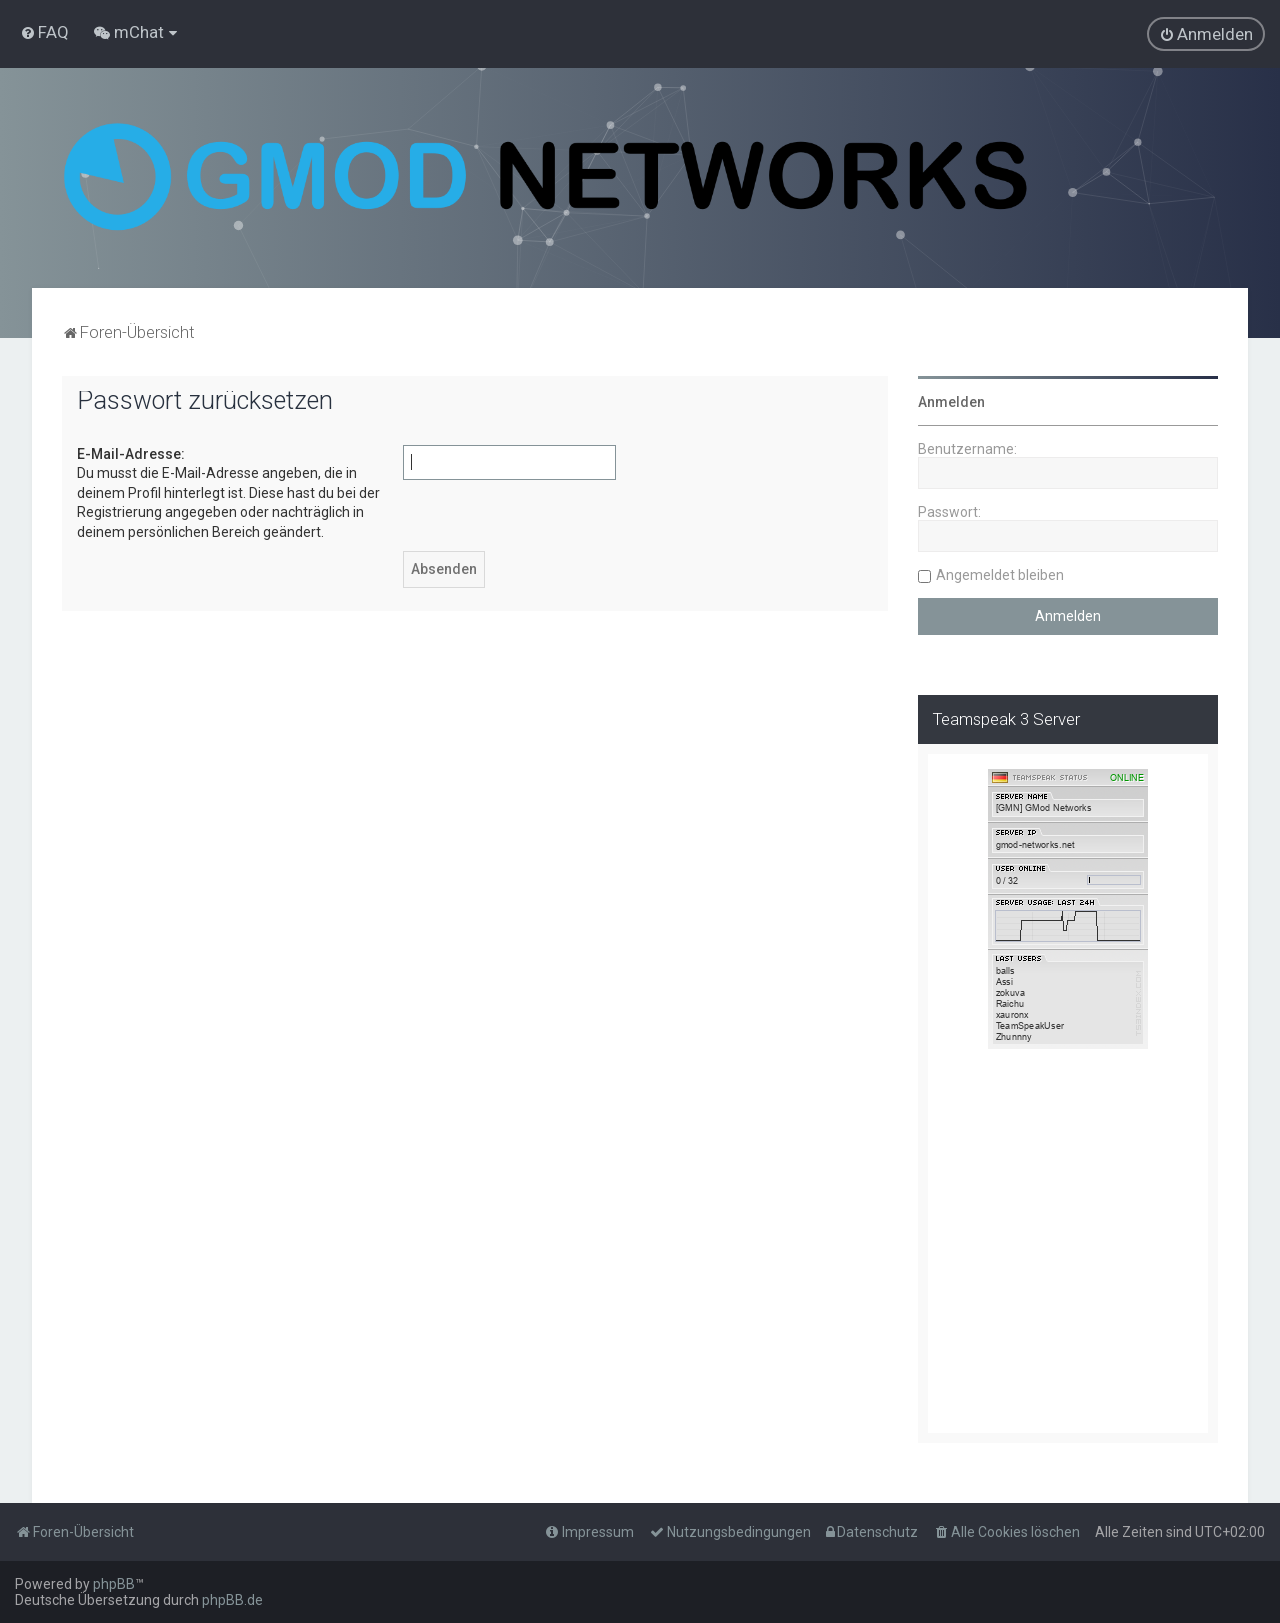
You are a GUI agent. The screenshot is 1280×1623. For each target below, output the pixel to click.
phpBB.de (232, 1600)
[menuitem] (44, 32)
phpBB (114, 1584)
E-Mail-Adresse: (131, 454)
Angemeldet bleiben (1000, 575)
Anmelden (951, 402)
